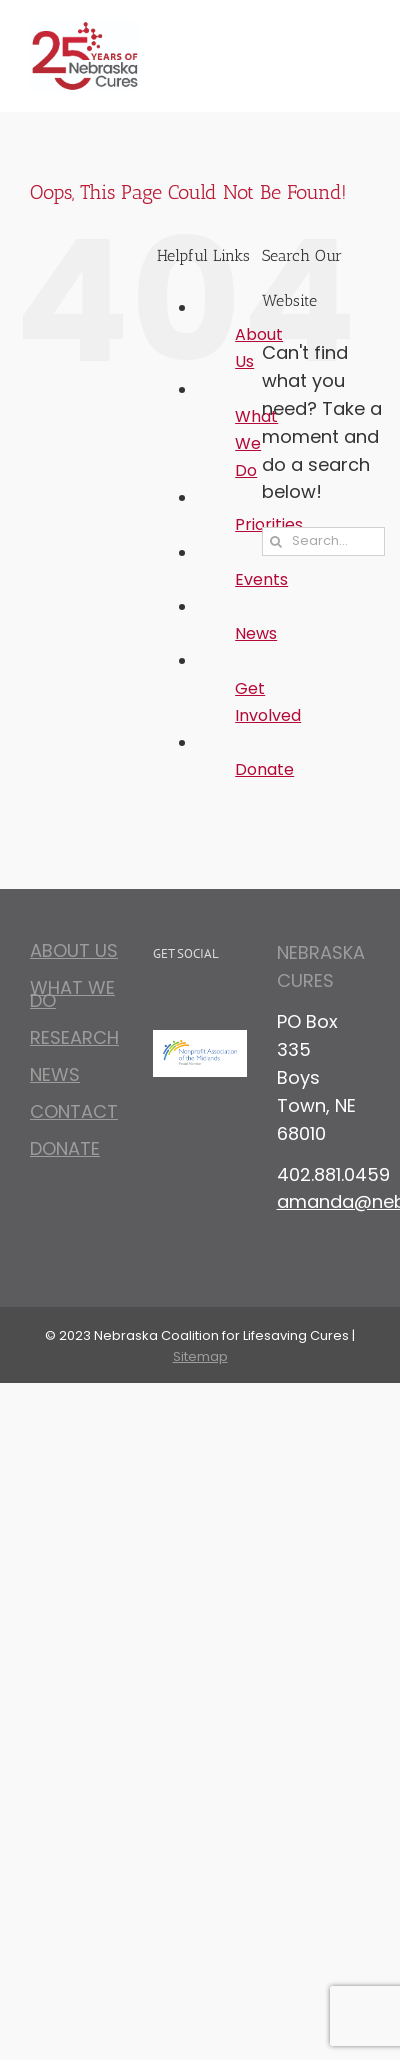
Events (261, 579)
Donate (264, 769)
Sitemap (200, 1356)
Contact (74, 1111)
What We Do (256, 443)
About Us (74, 953)
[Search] (276, 541)
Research (74, 1037)
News (256, 633)
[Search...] (323, 541)
